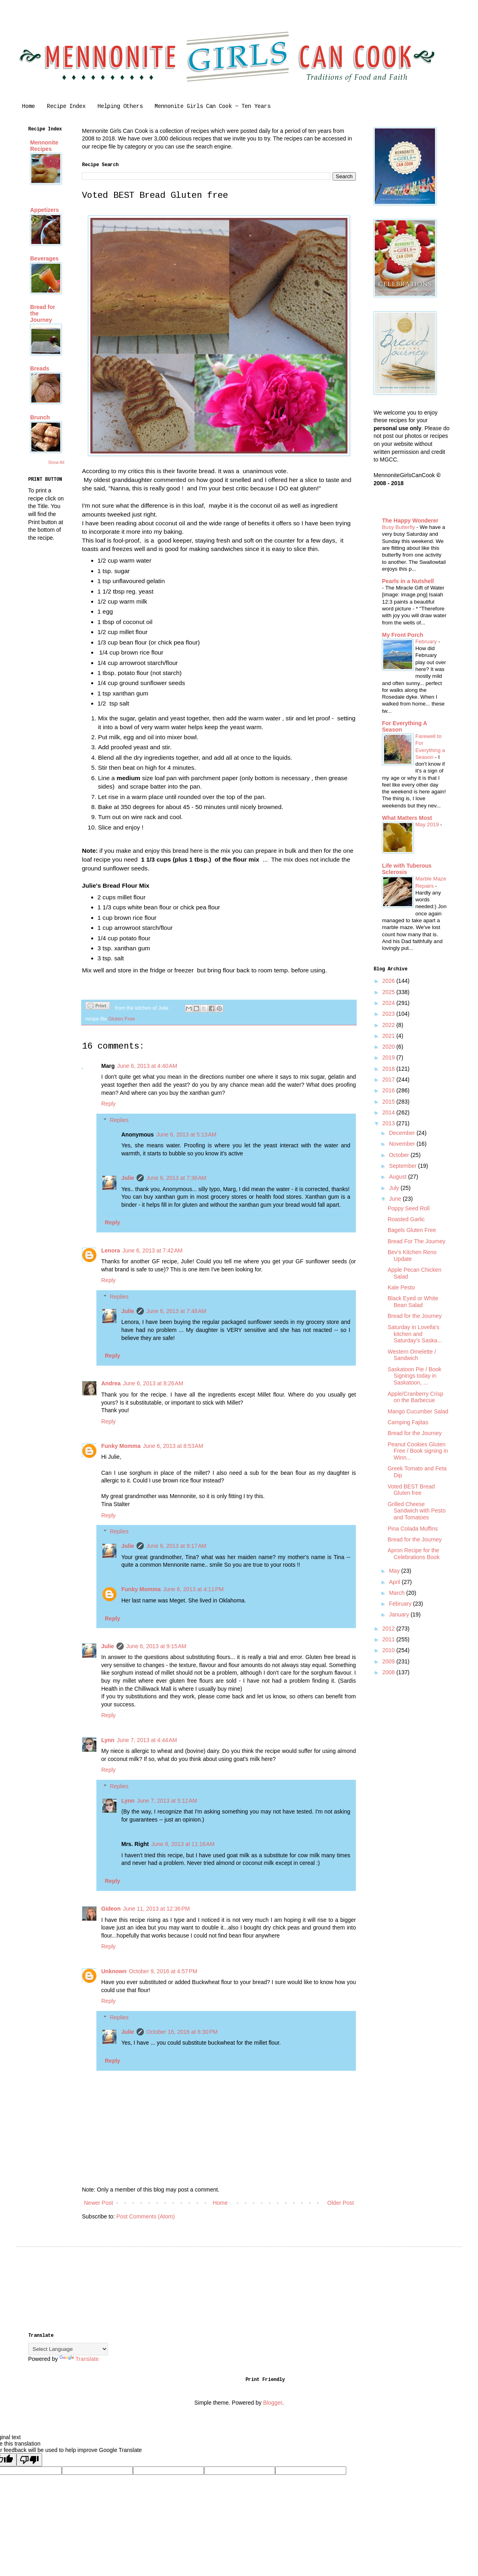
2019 (389, 1057)
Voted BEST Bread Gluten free (411, 1489)
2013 (389, 1123)
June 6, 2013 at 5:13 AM (186, 1134)
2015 (389, 1101)
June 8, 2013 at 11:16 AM (182, 1844)
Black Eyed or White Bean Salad (413, 1301)
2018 (389, 1068)
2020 (389, 1046)
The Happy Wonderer (410, 520)
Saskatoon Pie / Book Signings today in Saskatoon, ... (414, 1376)
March (397, 1593)
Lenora (110, 1250)
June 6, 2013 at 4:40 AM (147, 1066)
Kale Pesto (401, 1287)
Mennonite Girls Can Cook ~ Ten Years (212, 106)
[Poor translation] (29, 2459)
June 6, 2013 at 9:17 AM (176, 1546)
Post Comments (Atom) (145, 2216)
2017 (389, 1079)
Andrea (111, 1383)
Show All (56, 462)
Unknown (114, 1971)
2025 (389, 992)
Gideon (111, 1908)
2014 (389, 1112)
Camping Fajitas (408, 1422)
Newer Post (98, 2203)
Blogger (272, 2402)
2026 (389, 981)
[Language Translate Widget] (68, 2349)
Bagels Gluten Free (412, 1230)
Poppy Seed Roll (408, 1208)
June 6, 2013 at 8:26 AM (153, 1383)
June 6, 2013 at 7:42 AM (153, 1250)
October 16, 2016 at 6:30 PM (182, 2032)
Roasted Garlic (406, 1219)
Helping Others (120, 106)
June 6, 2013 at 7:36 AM (176, 1178)
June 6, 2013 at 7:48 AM (176, 1311)
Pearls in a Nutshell (408, 581)
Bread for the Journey (415, 1316)
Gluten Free (121, 1019)
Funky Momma (121, 1446)
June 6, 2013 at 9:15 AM (156, 1646)
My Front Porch (402, 635)
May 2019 (427, 824)
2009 (389, 1661)
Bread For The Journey (416, 1241)
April (395, 1582)
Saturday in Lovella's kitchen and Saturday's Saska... (415, 1334)
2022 (389, 1025)
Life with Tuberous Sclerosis (406, 868)
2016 (389, 1090)
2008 (389, 1672)
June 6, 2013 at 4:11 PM (193, 1589)
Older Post (340, 2203)
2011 (389, 1639)
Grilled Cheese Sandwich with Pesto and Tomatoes (416, 1511)
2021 (389, 1036)
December (402, 1133)
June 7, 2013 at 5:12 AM (167, 1800)
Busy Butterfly (399, 527)
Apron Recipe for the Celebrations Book (413, 1553)
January (400, 1614)
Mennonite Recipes (44, 145)
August (398, 1176)
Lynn (107, 1740)
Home (28, 106)
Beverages (44, 258)
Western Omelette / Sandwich (412, 1355)
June (395, 1198)
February (426, 641)
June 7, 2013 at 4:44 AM (147, 1740)
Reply (108, 1103)
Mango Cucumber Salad (418, 1411)
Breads (39, 368)
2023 (389, 1013)
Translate (79, 2359)
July (394, 1188)
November (402, 1144)
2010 (389, 1650)
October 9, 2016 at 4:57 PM (163, 1971)
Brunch (40, 417)
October (400, 1155)
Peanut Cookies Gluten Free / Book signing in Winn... (418, 1451)
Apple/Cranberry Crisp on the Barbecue (415, 1397)
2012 (389, 1628)
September (403, 1166)
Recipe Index (66, 106)
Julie (127, 1178)
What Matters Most (407, 818)
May (395, 1571)
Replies (119, 1120)
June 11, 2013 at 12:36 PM (156, 1908)
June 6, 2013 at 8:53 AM (173, 1446)
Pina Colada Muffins (413, 1528)
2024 (389, 1003)
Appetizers (44, 210)
